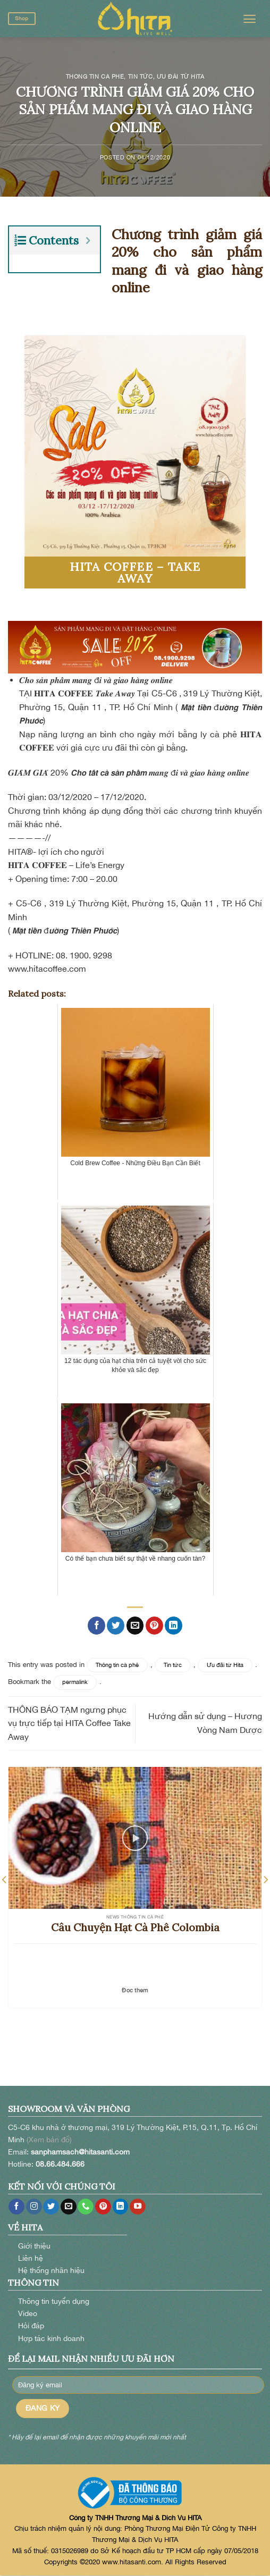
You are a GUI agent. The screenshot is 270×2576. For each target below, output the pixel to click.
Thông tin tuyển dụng (53, 2300)
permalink (75, 1682)
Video (27, 2313)
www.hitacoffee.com (47, 968)
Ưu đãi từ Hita (181, 76)
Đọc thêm (135, 1990)
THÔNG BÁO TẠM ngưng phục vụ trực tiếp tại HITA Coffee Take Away (69, 1723)
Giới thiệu (34, 2245)
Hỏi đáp (31, 2325)
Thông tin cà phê (95, 76)
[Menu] (249, 19)
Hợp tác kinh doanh (51, 2338)
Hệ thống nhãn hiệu (51, 2270)
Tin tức (140, 76)
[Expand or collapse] (88, 240)
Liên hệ (30, 2257)
